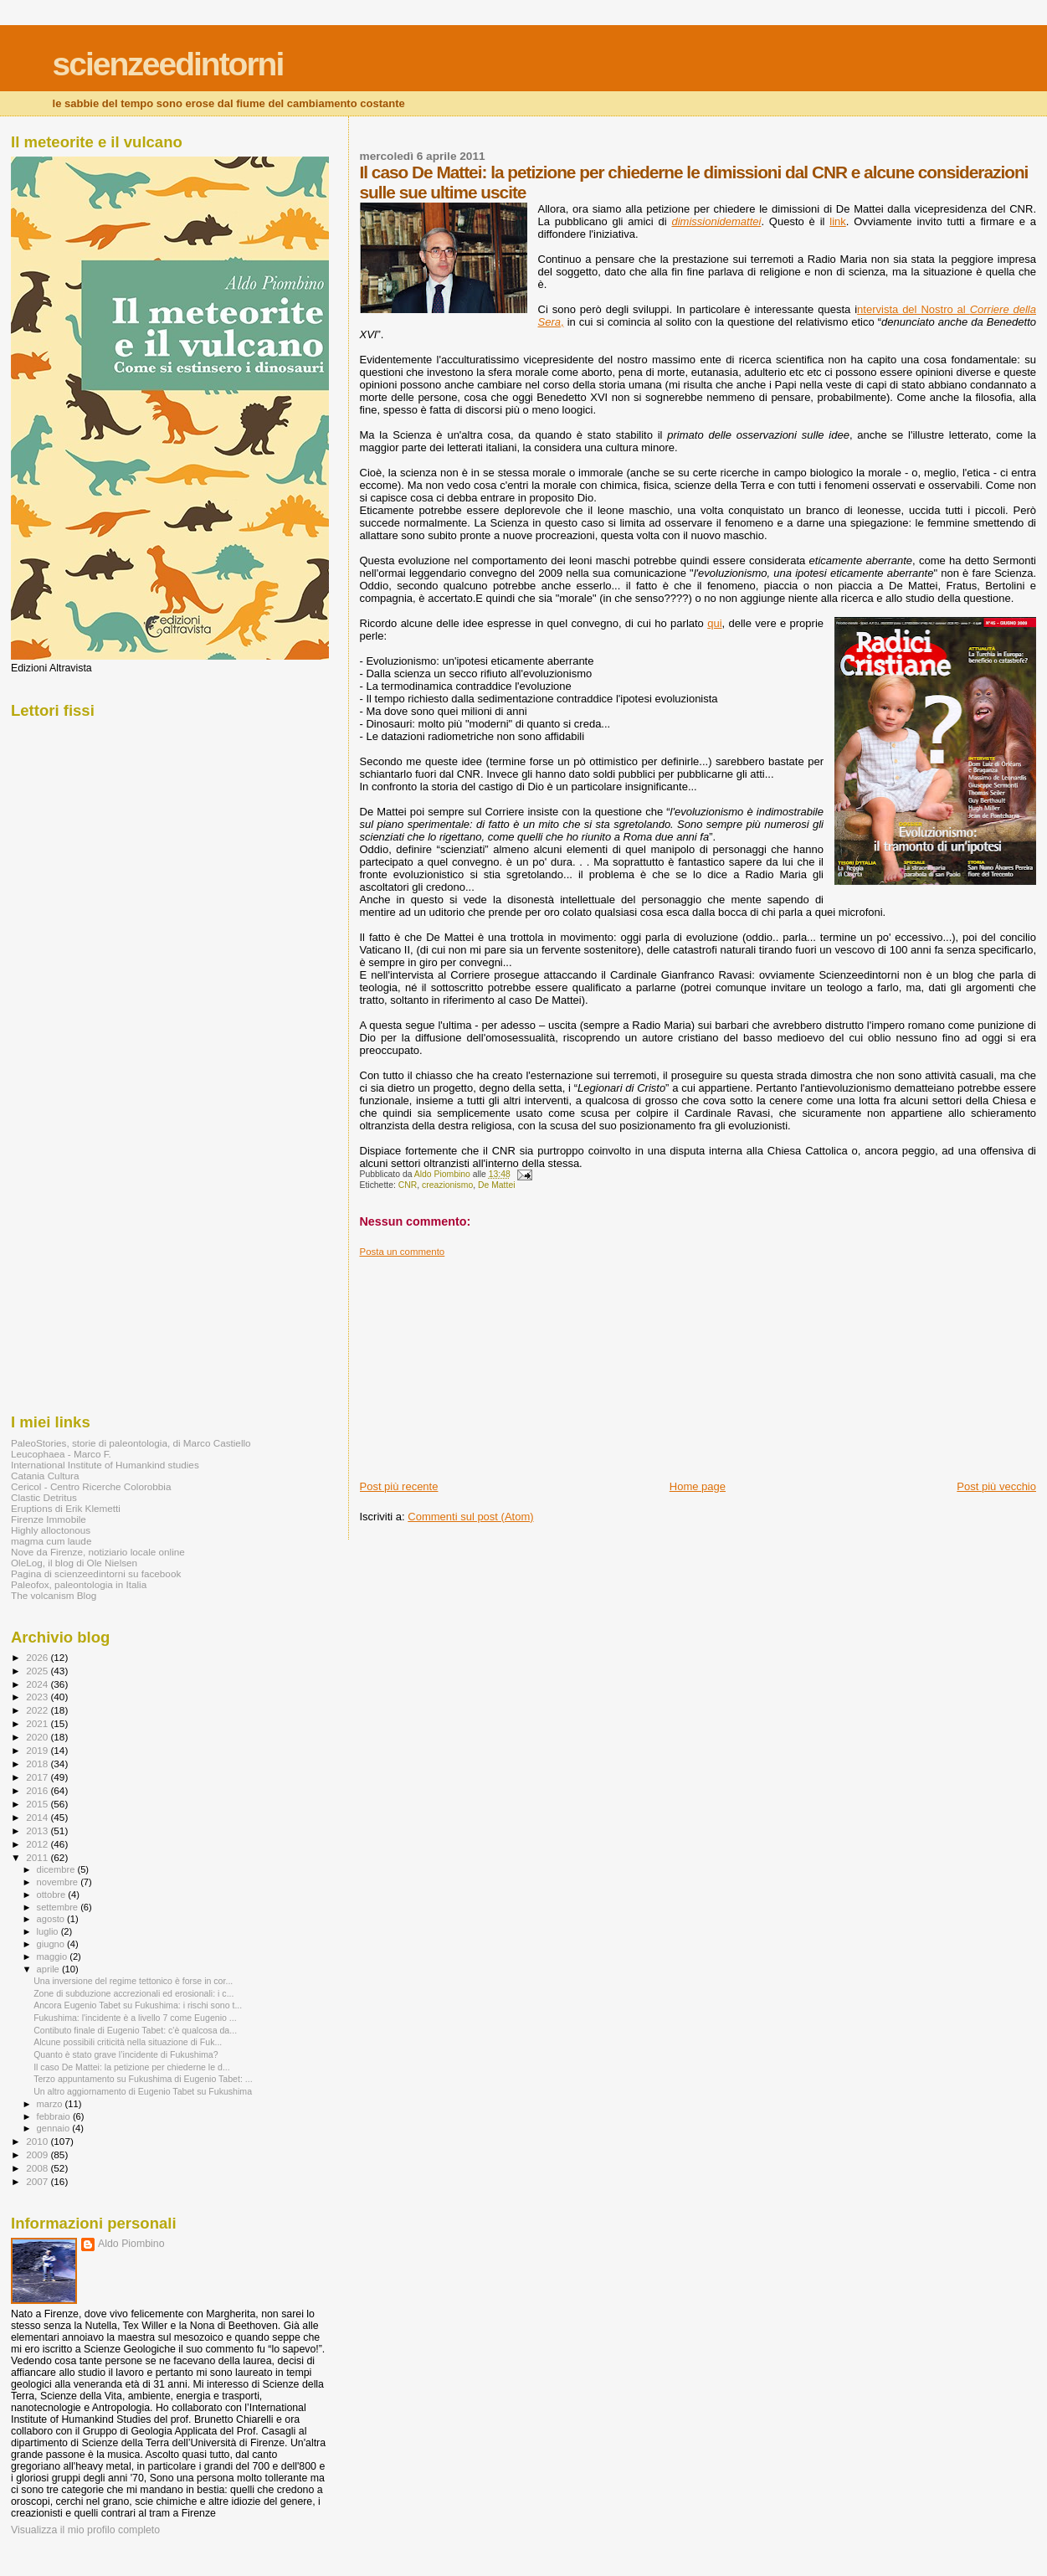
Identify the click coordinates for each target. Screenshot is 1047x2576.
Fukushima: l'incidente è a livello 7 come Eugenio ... (135, 2018)
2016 (38, 1790)
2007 (38, 2181)
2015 (38, 1803)
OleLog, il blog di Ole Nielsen (74, 1562)
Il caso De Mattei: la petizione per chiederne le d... (131, 2067)
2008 (38, 2167)
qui (714, 623)
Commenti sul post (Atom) (470, 1516)
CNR (408, 1185)
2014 (38, 1817)
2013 (38, 1830)
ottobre (53, 1895)
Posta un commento (402, 1252)
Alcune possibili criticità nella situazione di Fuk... (127, 2042)
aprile (49, 1969)
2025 (38, 1670)
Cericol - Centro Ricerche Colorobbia (91, 1486)
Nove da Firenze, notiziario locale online (98, 1551)
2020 (38, 1736)
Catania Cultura (45, 1475)
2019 (38, 1750)
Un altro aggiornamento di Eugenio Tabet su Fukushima (142, 2091)
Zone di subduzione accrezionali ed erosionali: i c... (133, 1993)
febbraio (55, 2116)
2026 (38, 1657)
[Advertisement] (485, 1362)
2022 (38, 1709)
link (837, 221)
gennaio (55, 2128)
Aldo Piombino (131, 2244)
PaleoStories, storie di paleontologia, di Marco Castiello (131, 1442)
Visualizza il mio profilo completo (85, 2530)
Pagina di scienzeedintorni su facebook (96, 1573)
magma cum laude (51, 1540)
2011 (38, 1857)
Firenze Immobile (48, 1519)
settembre (59, 1907)
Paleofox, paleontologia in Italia (78, 1584)
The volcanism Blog (53, 1595)
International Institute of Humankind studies (105, 1464)
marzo (51, 2104)
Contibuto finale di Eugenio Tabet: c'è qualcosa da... (135, 2030)
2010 (38, 2141)
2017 (38, 1776)
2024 (38, 1684)
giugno (52, 1944)
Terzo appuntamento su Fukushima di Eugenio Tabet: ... (142, 2079)
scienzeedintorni (168, 64)
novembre (59, 1882)
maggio (53, 1956)
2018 (38, 1763)
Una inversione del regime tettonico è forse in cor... (133, 1981)
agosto (52, 1919)
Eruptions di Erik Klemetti (66, 1508)
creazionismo (447, 1185)
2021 (38, 1723)
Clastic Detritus (44, 1497)
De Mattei (496, 1185)
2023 (38, 1696)
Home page (698, 1486)
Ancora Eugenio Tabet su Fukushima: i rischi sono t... (137, 2005)
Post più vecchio (996, 1486)
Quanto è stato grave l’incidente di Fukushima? (125, 2054)
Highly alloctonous (50, 1530)
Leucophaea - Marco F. (61, 1453)
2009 (38, 2154)
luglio (49, 1931)
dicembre (57, 1869)
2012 (38, 1843)
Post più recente (399, 1486)
